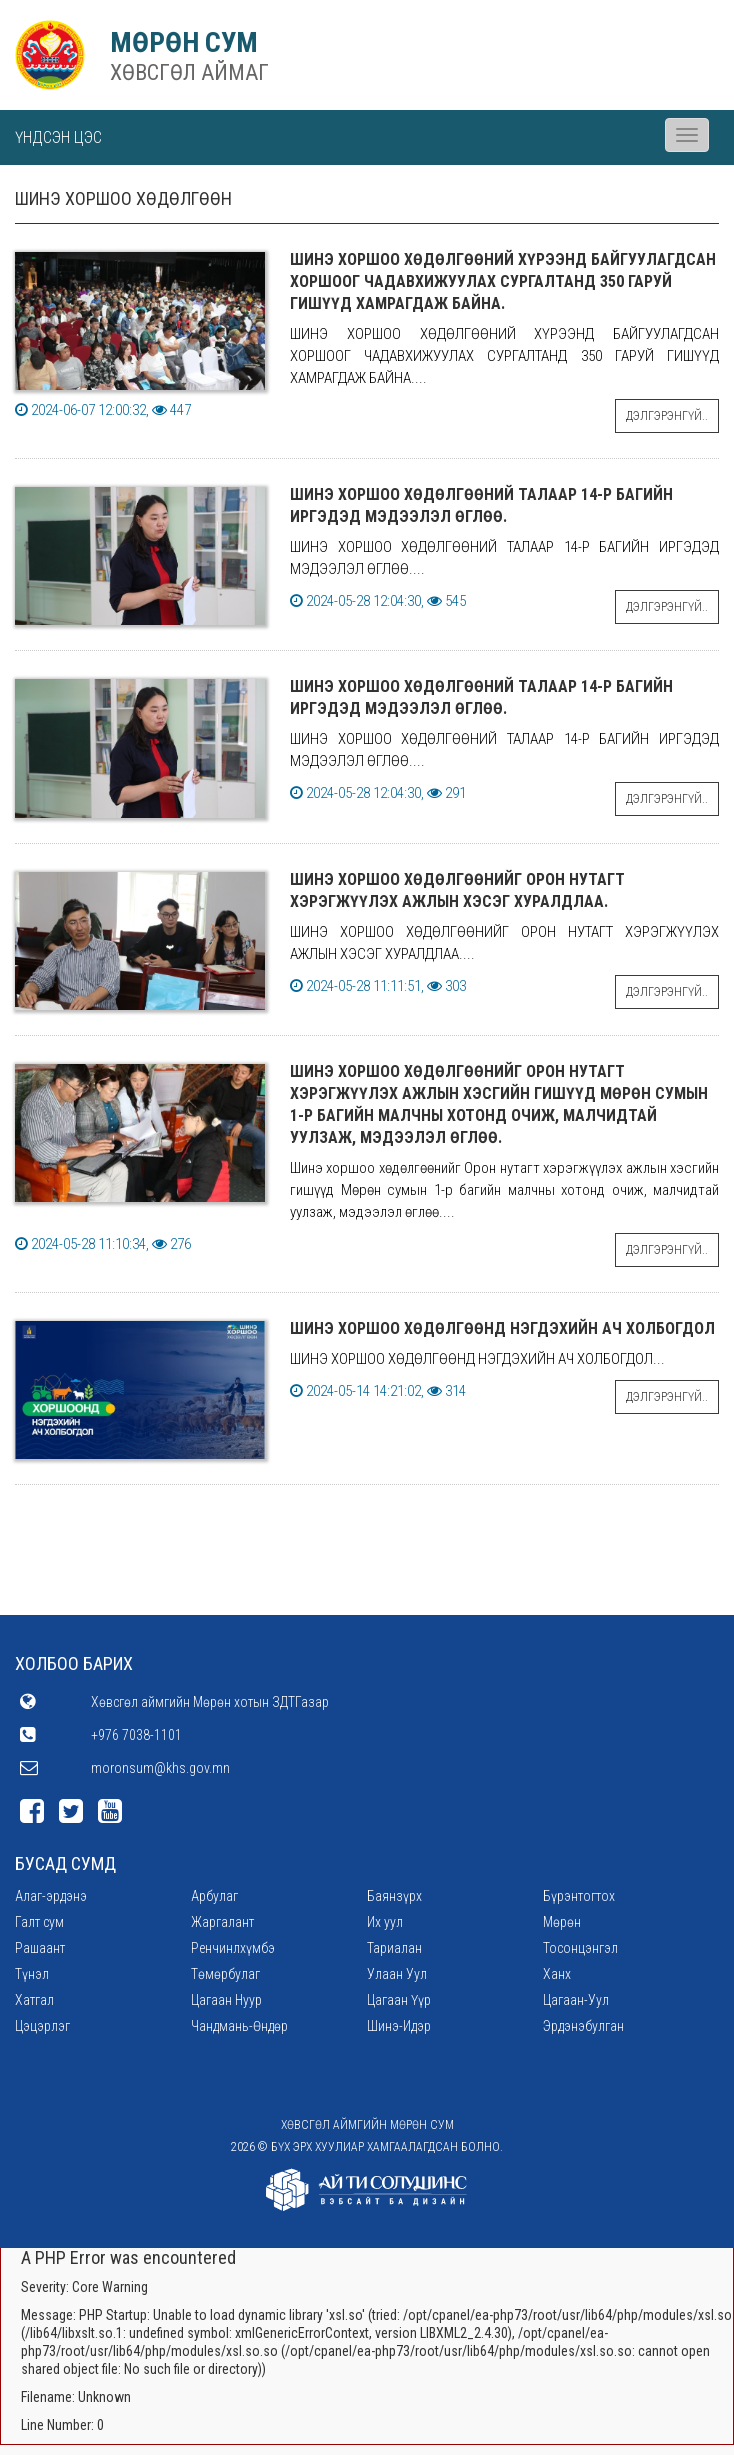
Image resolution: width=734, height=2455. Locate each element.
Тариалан (394, 1948)
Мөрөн (562, 1922)
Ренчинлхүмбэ (233, 1948)
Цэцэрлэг (42, 2026)
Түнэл (32, 1974)
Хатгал (34, 2000)
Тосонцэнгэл (580, 1948)
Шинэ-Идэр (399, 2026)
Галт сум (39, 1922)
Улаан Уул (397, 1974)
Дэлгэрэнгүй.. (667, 416)
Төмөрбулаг (225, 1974)
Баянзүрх (394, 1896)
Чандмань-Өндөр (239, 2026)
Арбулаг (214, 1896)
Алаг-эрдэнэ (51, 1896)
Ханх (557, 1974)
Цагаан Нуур (226, 2000)
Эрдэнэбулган (583, 2026)
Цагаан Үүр (399, 2000)
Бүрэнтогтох (579, 1896)
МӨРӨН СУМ (184, 42)
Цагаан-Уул (576, 2000)
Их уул (385, 1922)
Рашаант (40, 1948)
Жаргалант (222, 1922)
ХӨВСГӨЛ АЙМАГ (189, 72)
